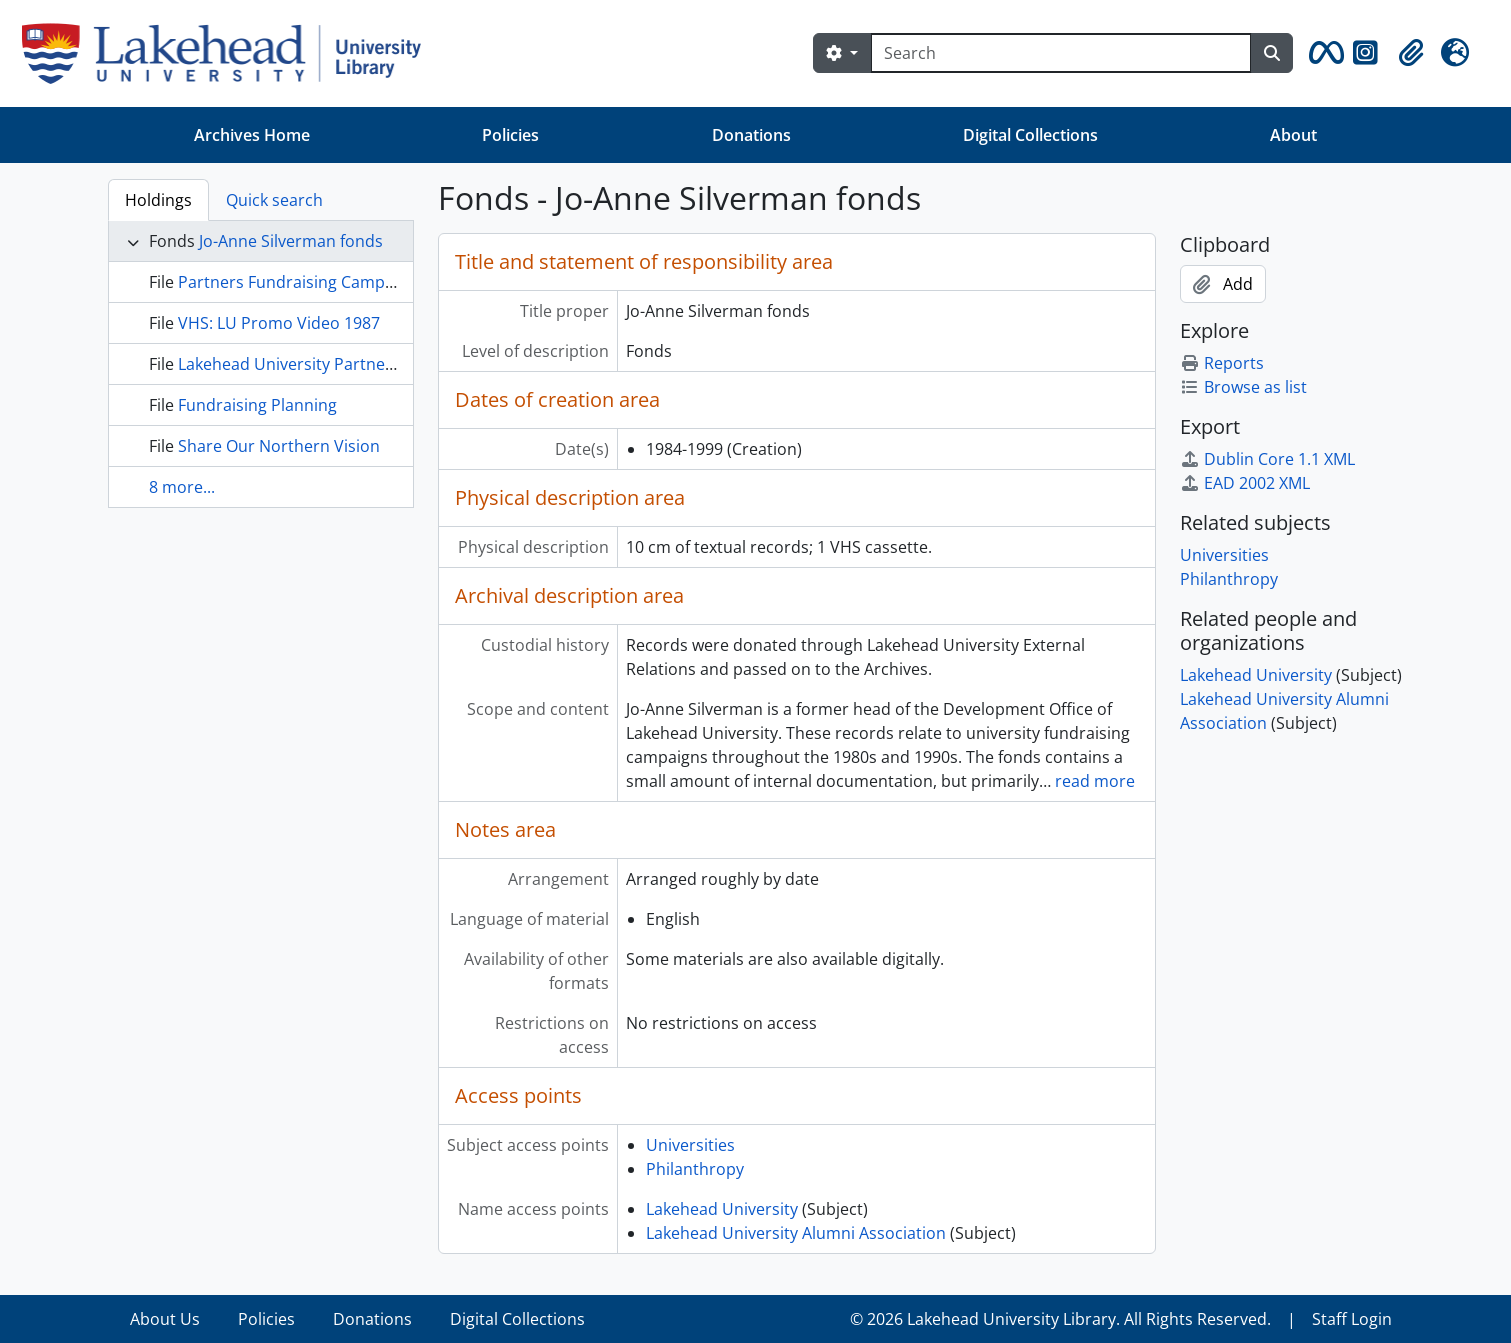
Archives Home (252, 135)
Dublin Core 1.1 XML (1267, 459)
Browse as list (1243, 387)
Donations (751, 135)
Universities (690, 1145)
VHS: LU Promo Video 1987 (279, 323)
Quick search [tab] (274, 200)
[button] (1323, 53)
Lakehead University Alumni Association (796, 1233)
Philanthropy (695, 1169)
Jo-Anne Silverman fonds (291, 241)
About (1293, 135)
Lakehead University (722, 1209)
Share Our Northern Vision (279, 446)
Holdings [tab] (158, 200)
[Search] (1061, 53)
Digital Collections (1030, 135)
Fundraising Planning (257, 405)
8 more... (182, 487)
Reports (1222, 363)
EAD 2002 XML (1245, 483)
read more (1095, 781)
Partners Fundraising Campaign (297, 282)
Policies (510, 135)
